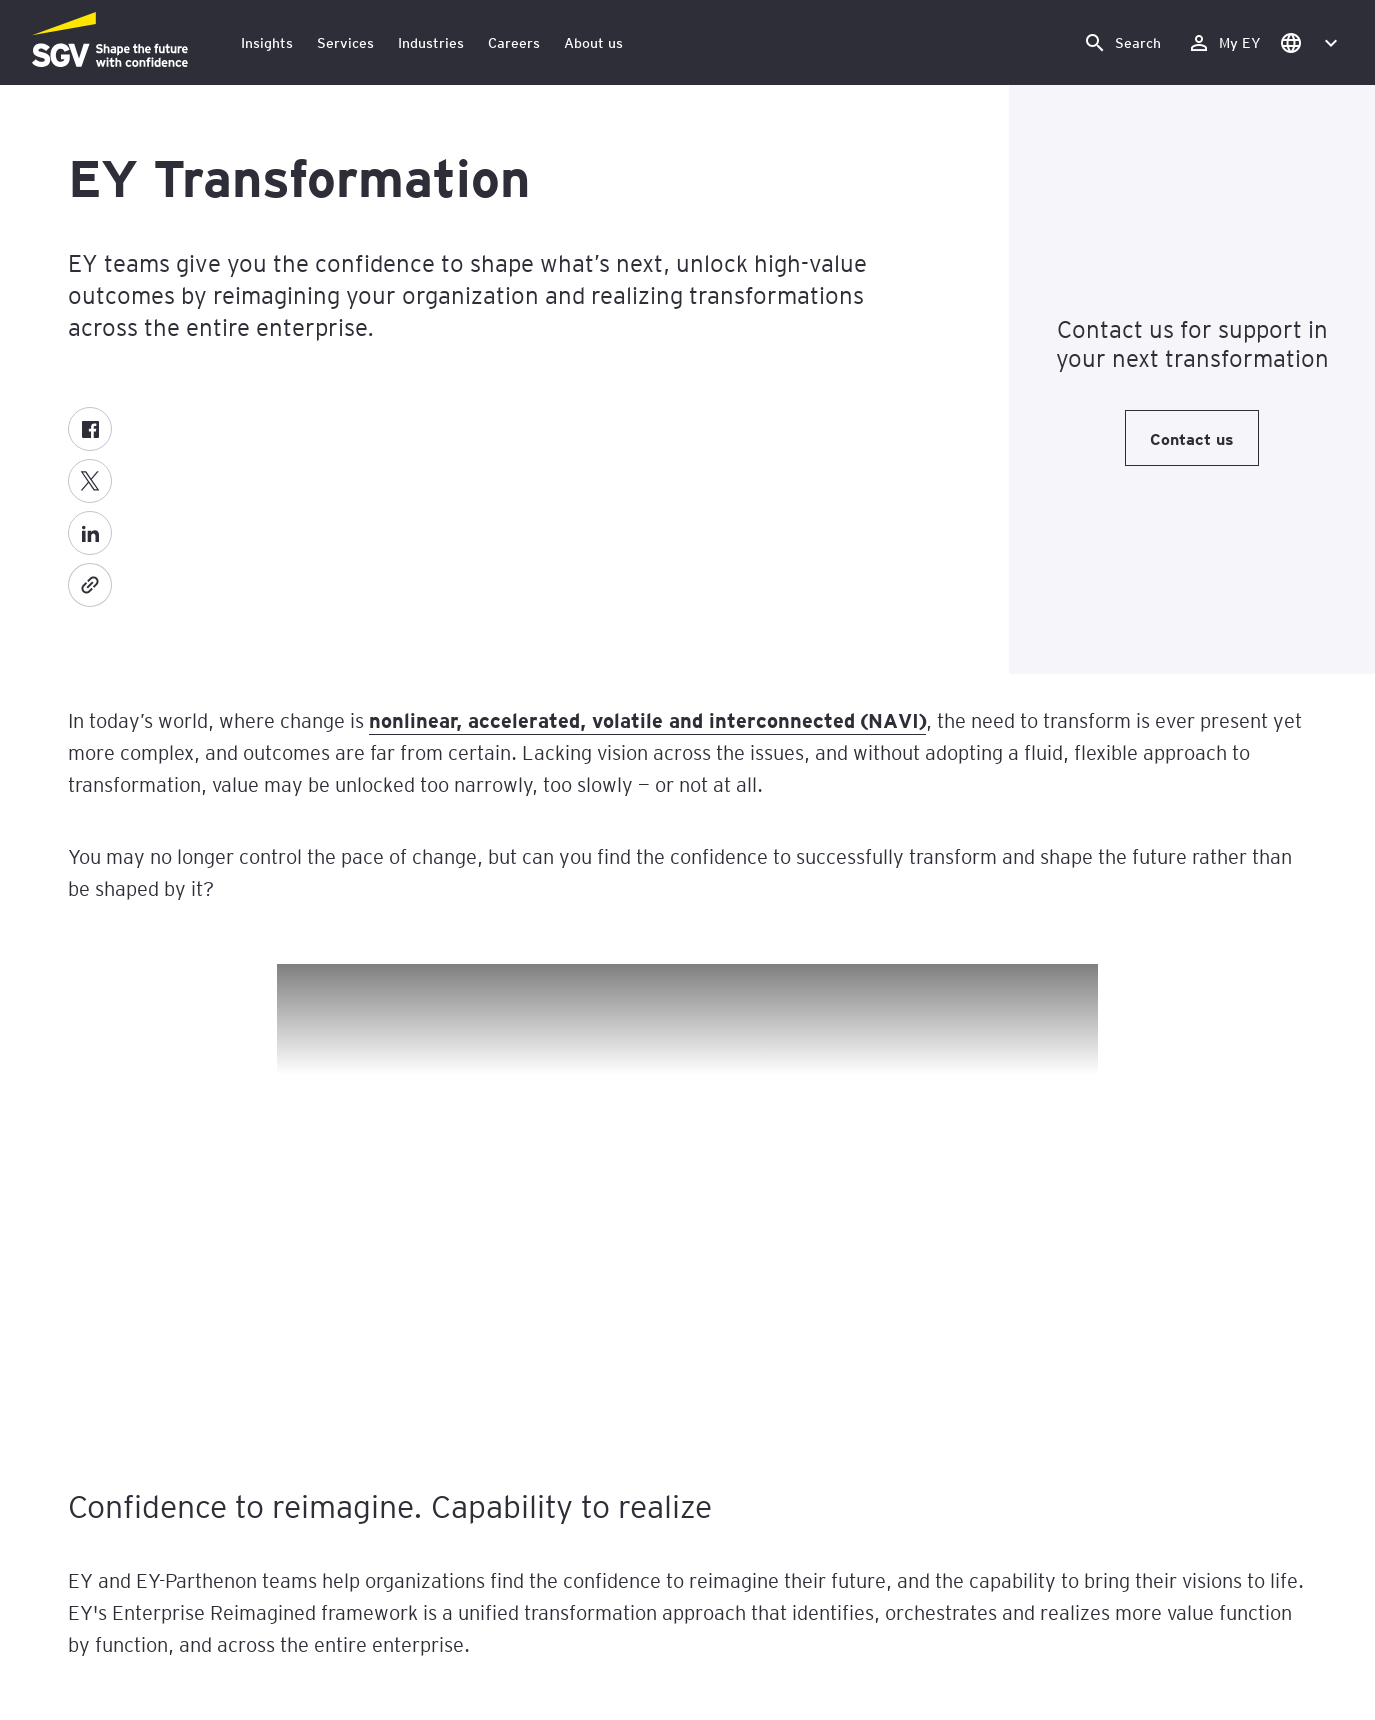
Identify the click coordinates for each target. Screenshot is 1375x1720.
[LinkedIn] (90, 533)
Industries (431, 42)
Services (345, 42)
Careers (514, 42)
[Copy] (90, 585)
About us (593, 42)
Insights (267, 42)
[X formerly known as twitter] (90, 481)
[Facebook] (90, 429)
